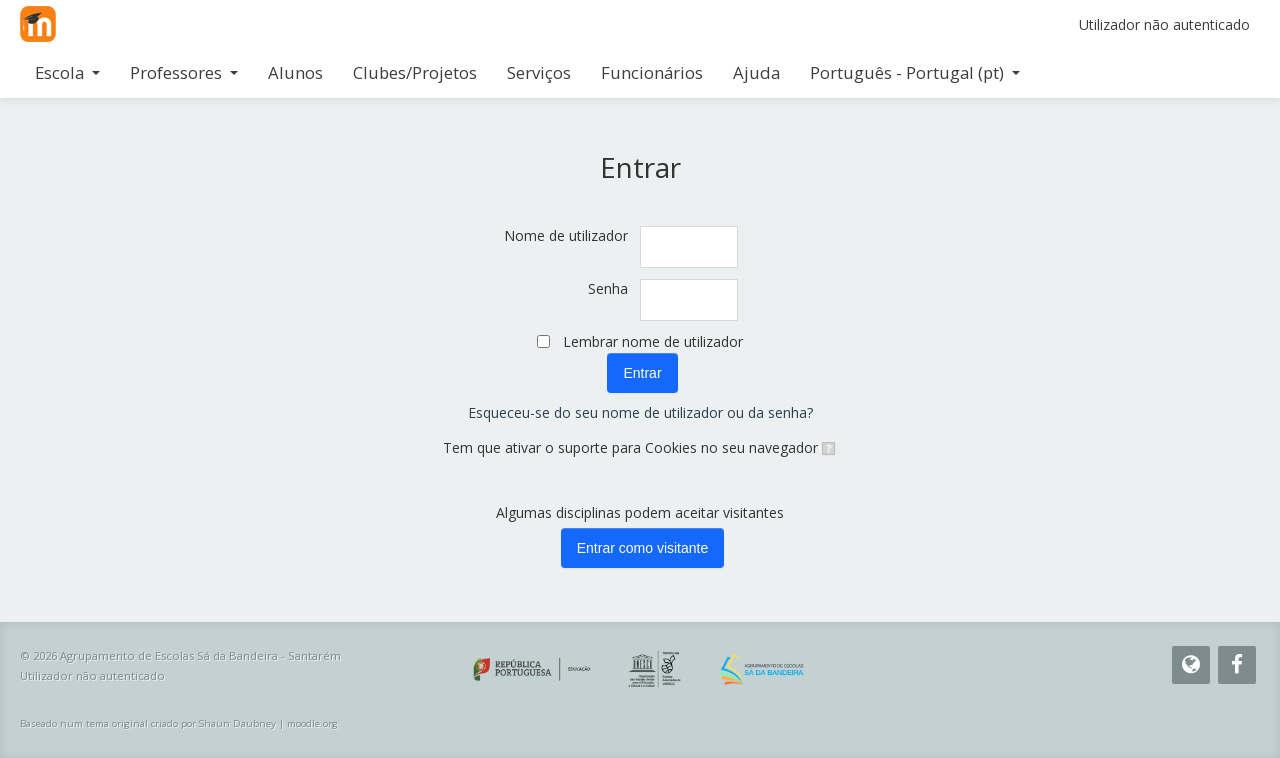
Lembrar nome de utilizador (653, 341)
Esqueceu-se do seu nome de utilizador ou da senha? (640, 412)
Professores (184, 72)
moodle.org (312, 723)
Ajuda (756, 72)
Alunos (295, 72)
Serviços (539, 72)
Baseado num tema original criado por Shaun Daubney (148, 723)
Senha (608, 288)
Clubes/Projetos (415, 72)
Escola (67, 72)
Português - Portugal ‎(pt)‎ (915, 72)
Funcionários (652, 72)
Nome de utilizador (566, 235)
